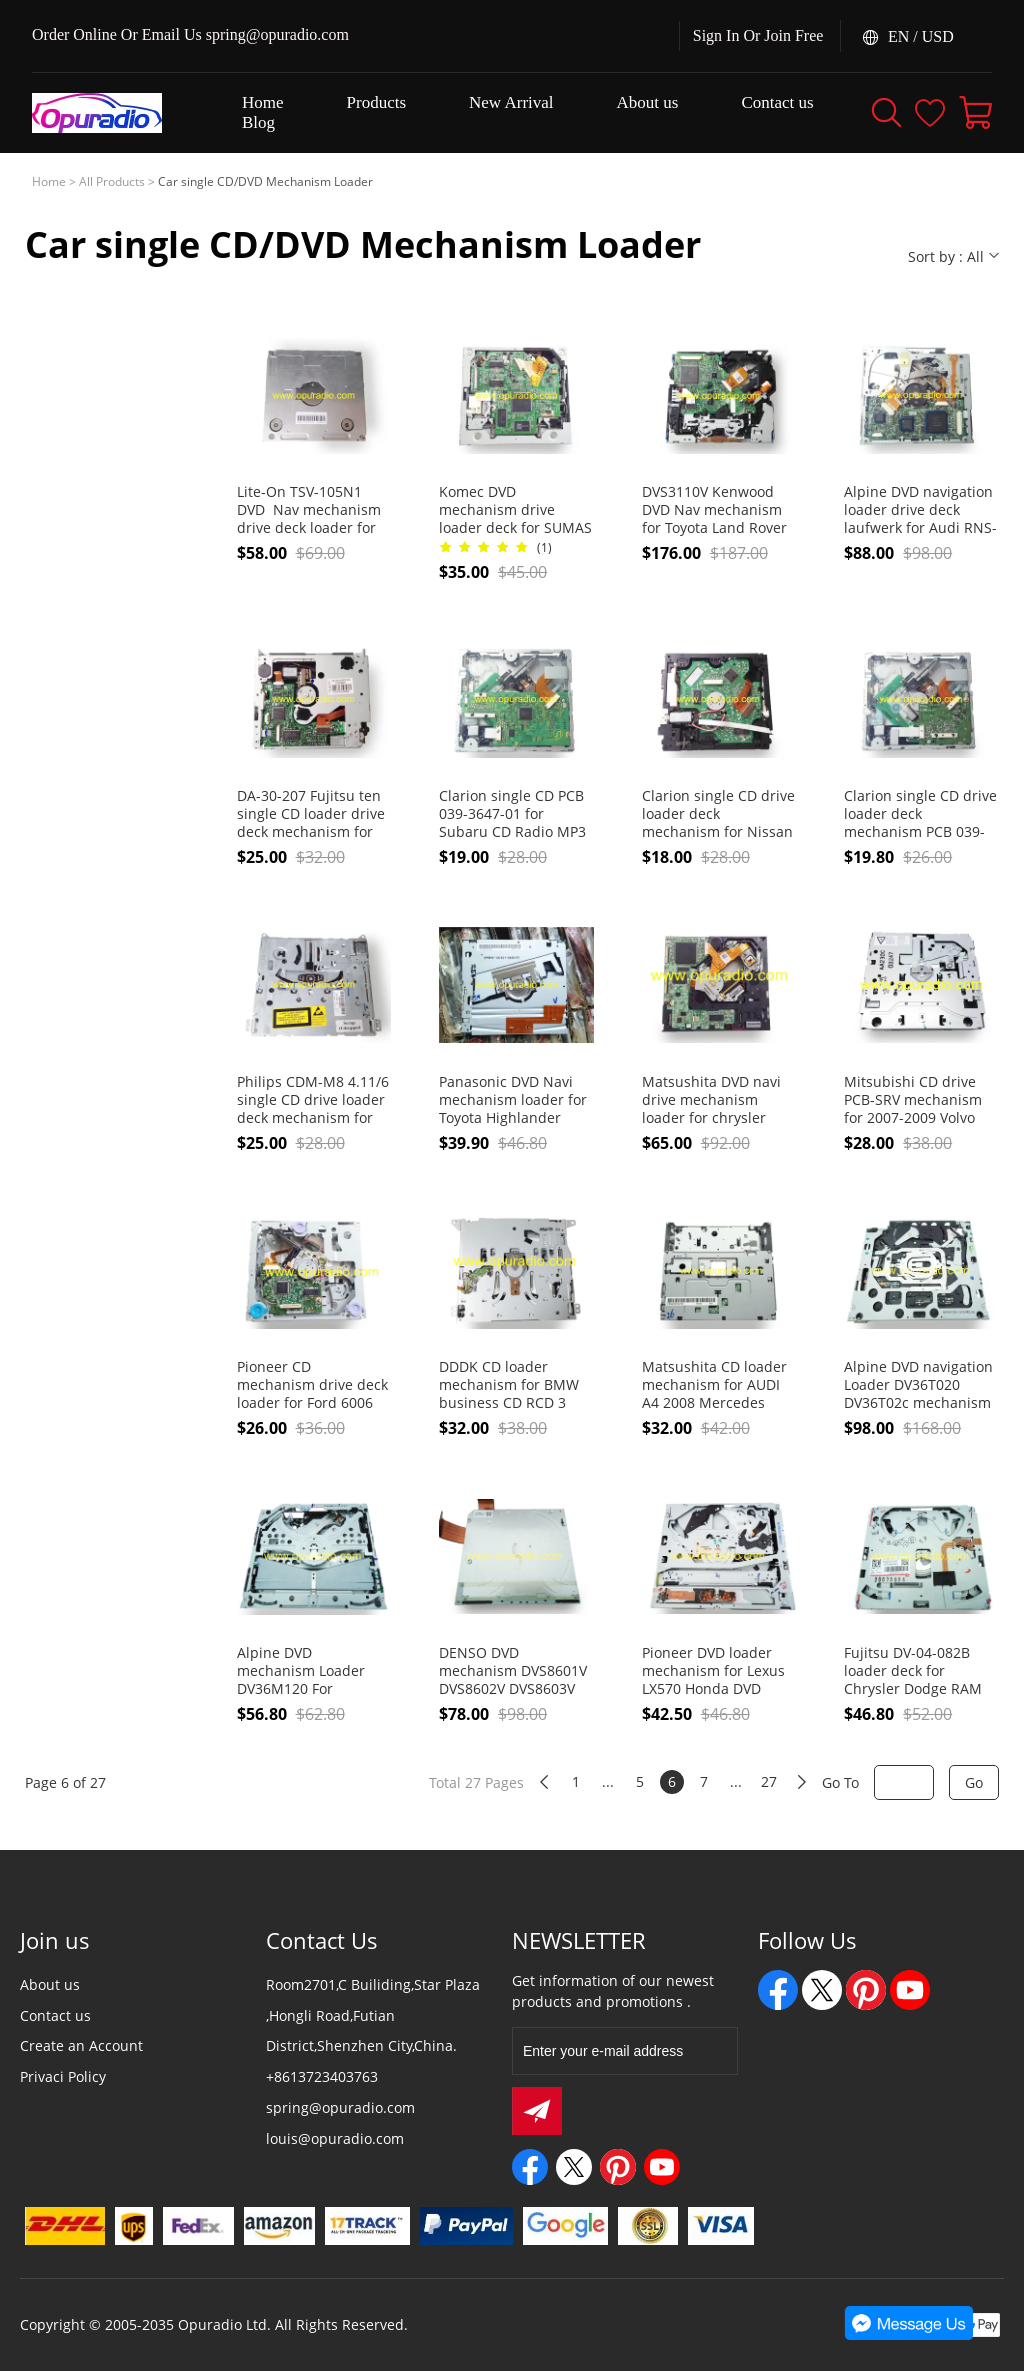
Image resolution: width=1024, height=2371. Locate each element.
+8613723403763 (322, 2076)
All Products (112, 181)
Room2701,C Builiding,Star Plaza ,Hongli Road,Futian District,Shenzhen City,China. (373, 2015)
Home (49, 181)
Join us (55, 1940)
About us (50, 1984)
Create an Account (81, 2045)
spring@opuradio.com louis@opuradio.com (340, 2123)
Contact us (55, 2015)
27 (769, 1781)
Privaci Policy (63, 2076)
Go (974, 1782)
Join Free (793, 35)
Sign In (716, 35)
